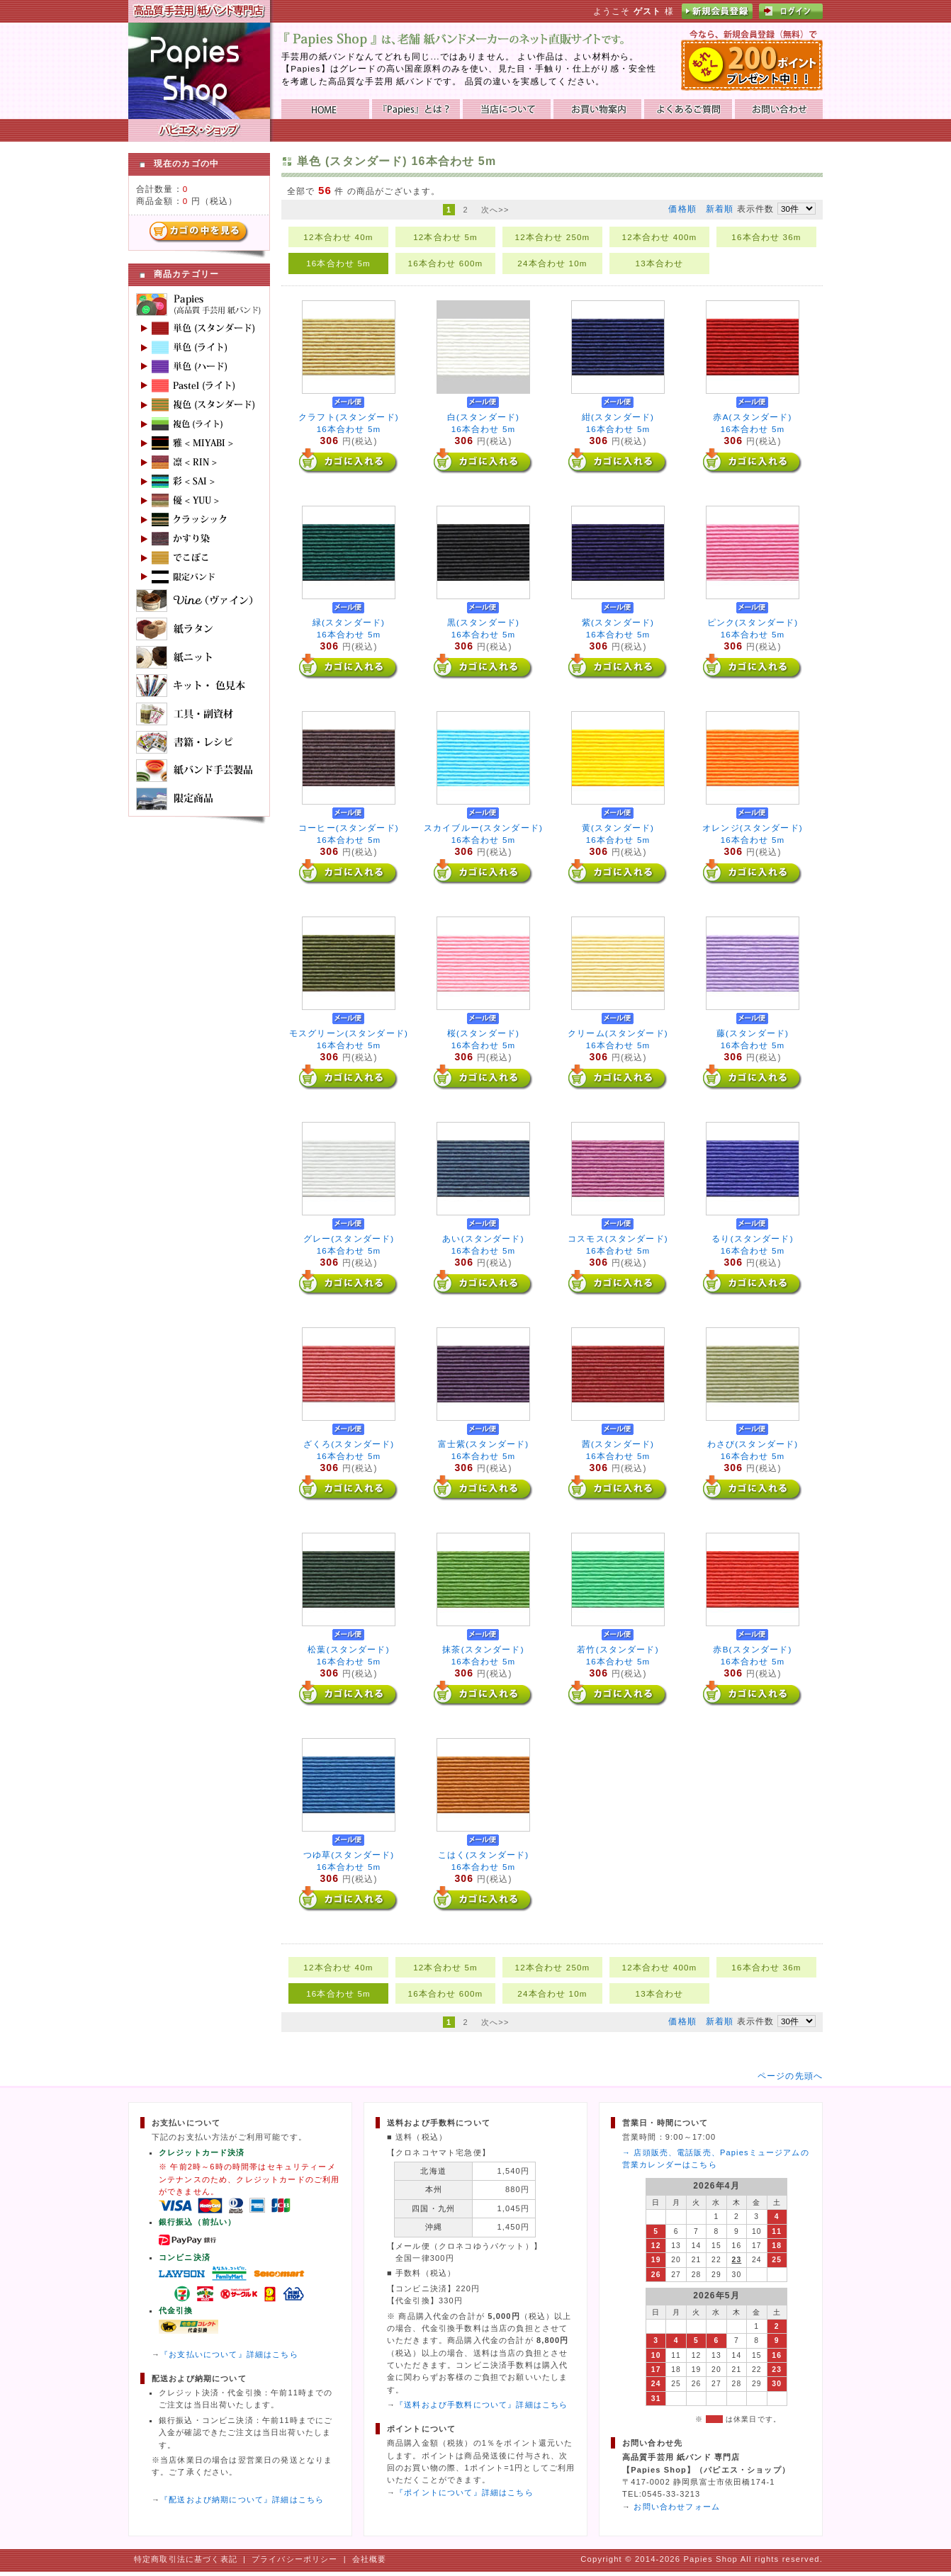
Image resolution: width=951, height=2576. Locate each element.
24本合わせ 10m (552, 263)
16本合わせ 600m (445, 263)
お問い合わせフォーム (677, 2506)
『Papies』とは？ (416, 109)
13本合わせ (660, 263)
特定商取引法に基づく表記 (185, 2559)
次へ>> (495, 209)
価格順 (682, 208)
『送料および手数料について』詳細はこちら (481, 2404)
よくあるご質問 (688, 109)
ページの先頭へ (790, 2075)
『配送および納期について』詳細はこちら (242, 2499)
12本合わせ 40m (338, 237)
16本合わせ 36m (766, 237)
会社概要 (369, 2559)
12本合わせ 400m (659, 237)
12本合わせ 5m (445, 237)
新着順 (719, 208)
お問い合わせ (779, 109)
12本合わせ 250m (552, 237)
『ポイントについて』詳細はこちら (464, 2492)
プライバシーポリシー (295, 2559)
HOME (325, 109)
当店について (507, 109)
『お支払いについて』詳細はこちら (229, 2354)
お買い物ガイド (597, 109)
